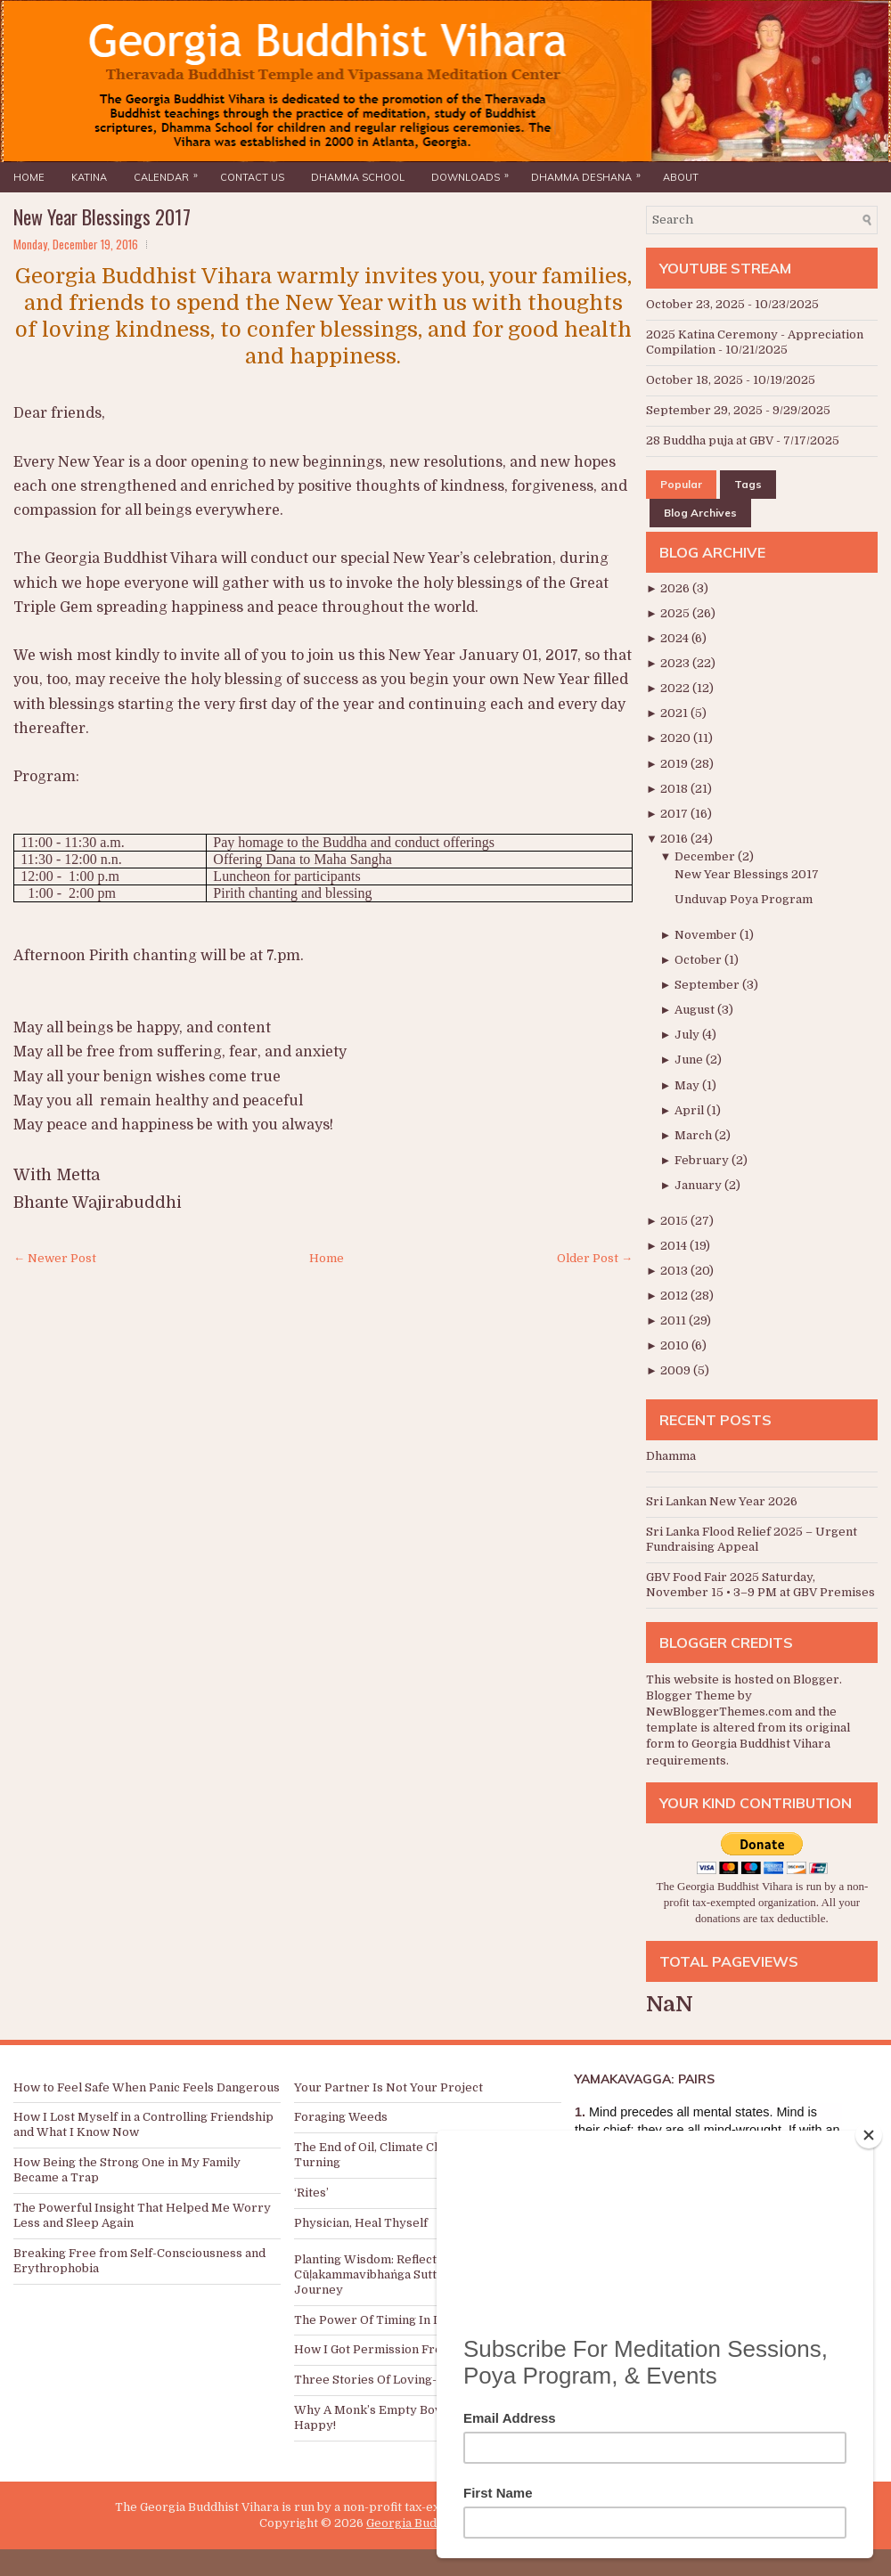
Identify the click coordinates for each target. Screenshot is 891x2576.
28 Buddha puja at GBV (709, 440)
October (699, 959)
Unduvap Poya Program (743, 899)
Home (29, 177)
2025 (676, 613)
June (690, 1059)
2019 (675, 763)
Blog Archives (700, 512)
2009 (676, 1370)
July (688, 1034)
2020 (676, 738)
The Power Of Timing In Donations (392, 2320)
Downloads (474, 172)
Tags (748, 484)
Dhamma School (358, 177)
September (708, 984)
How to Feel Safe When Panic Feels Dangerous (146, 2087)
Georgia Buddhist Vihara (435, 2523)
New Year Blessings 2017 (102, 216)
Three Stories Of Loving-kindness (391, 2379)
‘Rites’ (311, 2192)
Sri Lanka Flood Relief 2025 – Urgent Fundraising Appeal (751, 1539)
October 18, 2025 (694, 380)
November (707, 935)
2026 (676, 588)
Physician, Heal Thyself (361, 2223)
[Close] (868, 2135)
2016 (675, 838)
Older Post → (595, 1258)
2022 (676, 688)
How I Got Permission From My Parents (408, 2349)
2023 (676, 663)
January (699, 1185)
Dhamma (671, 1456)
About (681, 177)
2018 (675, 788)
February (703, 1160)
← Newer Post (54, 1258)
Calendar (170, 172)
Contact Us (252, 177)
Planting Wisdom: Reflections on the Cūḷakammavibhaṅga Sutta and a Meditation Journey (417, 2274)
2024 (675, 638)
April (690, 1110)
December (706, 856)
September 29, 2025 (704, 410)
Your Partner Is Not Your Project (388, 2087)
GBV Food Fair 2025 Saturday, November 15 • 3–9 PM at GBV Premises (760, 1584)
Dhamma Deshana (590, 172)
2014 (675, 1245)
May (688, 1085)
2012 (675, 1295)
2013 (675, 1270)
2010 (675, 1345)
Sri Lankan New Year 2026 (721, 1501)
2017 (675, 813)
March (694, 1135)
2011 (674, 1320)
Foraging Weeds (341, 2117)
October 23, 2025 (695, 304)
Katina (89, 177)
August (695, 1009)
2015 (675, 1220)
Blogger (816, 1679)
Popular (681, 484)
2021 (675, 713)
